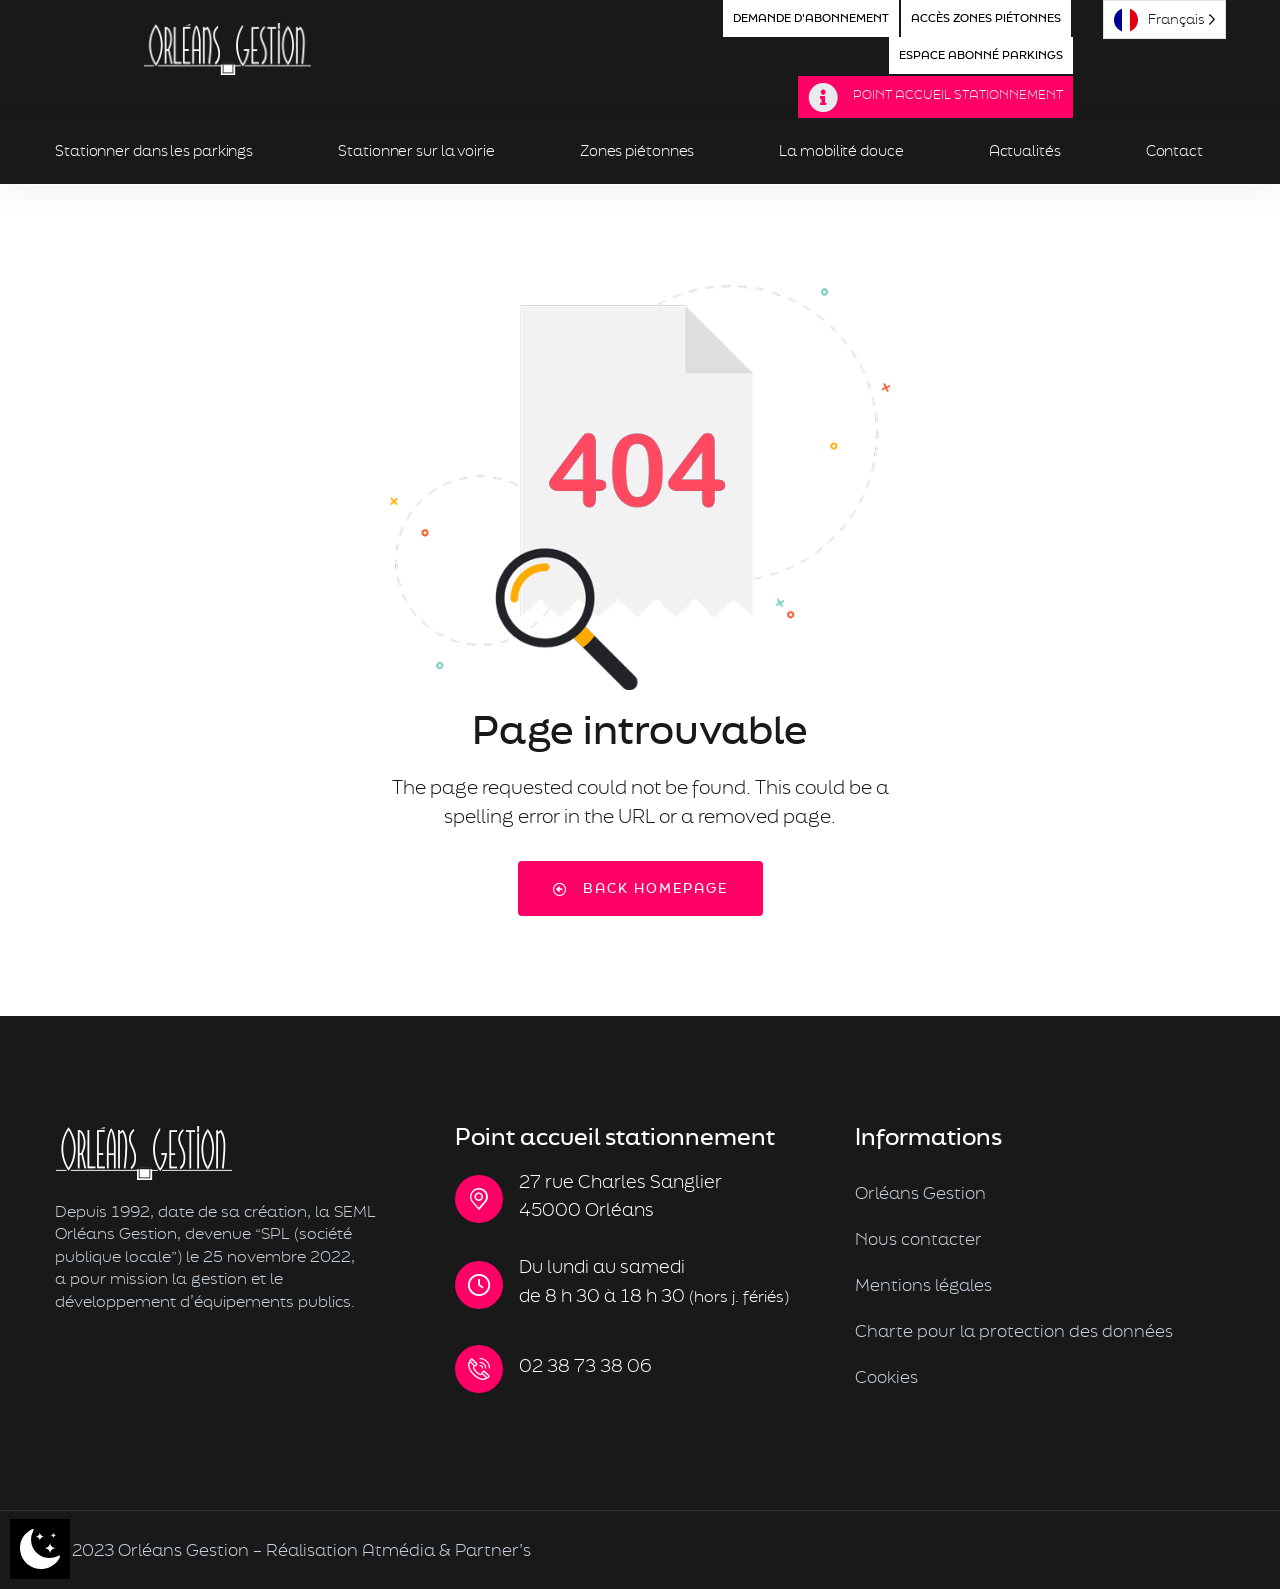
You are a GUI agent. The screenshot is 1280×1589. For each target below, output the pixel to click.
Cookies (886, 1376)
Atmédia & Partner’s (446, 1549)
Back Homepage (640, 888)
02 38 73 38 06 (585, 1365)
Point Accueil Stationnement (958, 94)
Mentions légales (923, 1284)
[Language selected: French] (1164, 19)
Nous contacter (918, 1238)
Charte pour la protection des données (1014, 1330)
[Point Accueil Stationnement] (823, 98)
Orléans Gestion (920, 1192)
